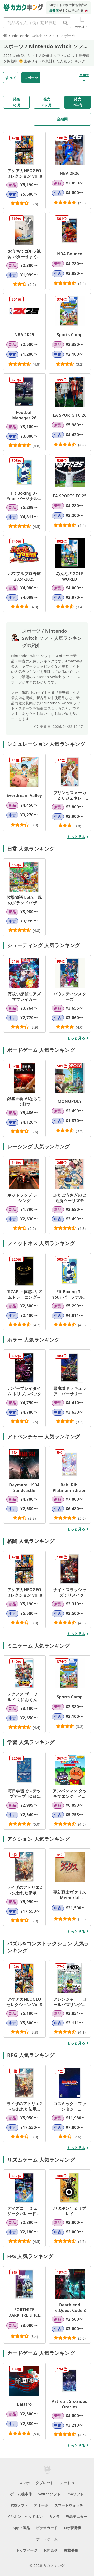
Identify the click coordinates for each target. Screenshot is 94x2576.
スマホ (24, 2482)
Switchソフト (49, 2494)
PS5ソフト (19, 2505)
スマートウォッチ (68, 2505)
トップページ (27, 2550)
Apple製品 (21, 2527)
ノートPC (67, 2482)
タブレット (45, 2482)
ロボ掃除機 (73, 2527)
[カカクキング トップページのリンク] (5, 35)
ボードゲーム (47, 2539)
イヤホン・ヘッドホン (25, 2516)
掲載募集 (71, 2550)
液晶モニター (76, 2516)
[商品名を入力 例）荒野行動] (65, 22)
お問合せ (50, 2550)
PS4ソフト (75, 2494)
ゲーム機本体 (21, 2494)
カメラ (54, 2516)
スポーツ (68, 35)
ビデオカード (47, 2527)
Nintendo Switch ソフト (33, 35)
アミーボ (41, 2505)
